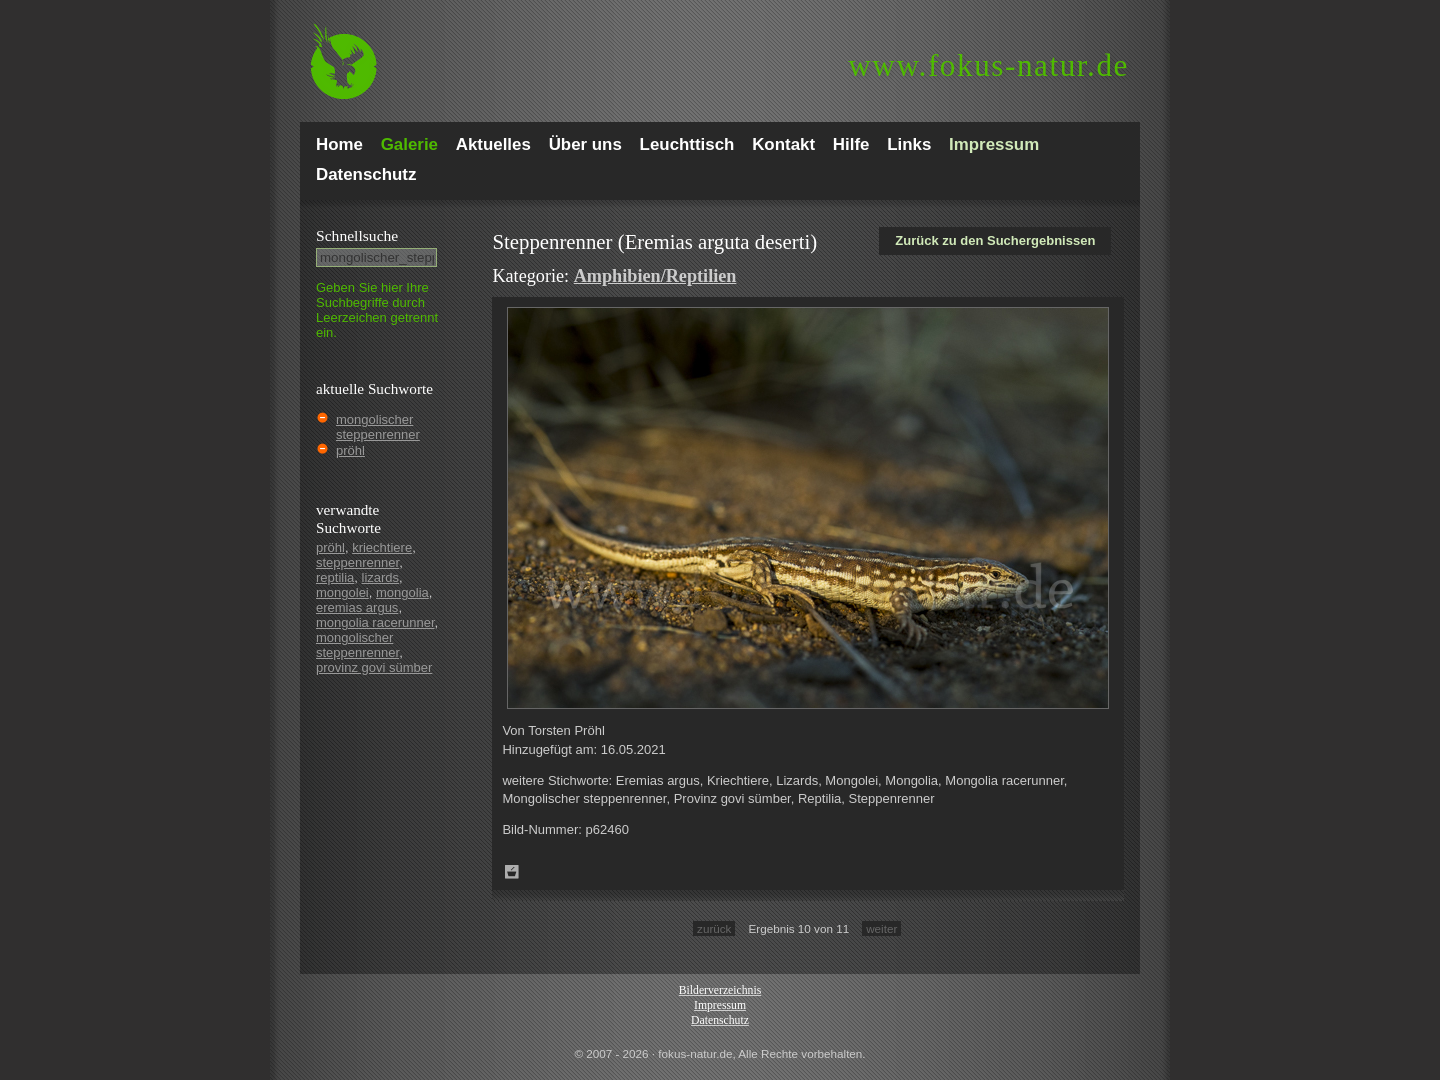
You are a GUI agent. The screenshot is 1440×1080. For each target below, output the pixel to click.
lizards (381, 577)
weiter (881, 928)
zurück (714, 928)
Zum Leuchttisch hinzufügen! (512, 872)
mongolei (342, 592)
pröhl (350, 450)
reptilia (335, 577)
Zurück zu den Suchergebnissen (995, 240)
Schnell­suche (357, 235)
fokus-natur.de (988, 65)
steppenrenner (357, 562)
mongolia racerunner (375, 622)
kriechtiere (382, 547)
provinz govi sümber (374, 667)
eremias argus (357, 607)
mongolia (402, 592)
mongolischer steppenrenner (378, 427)
